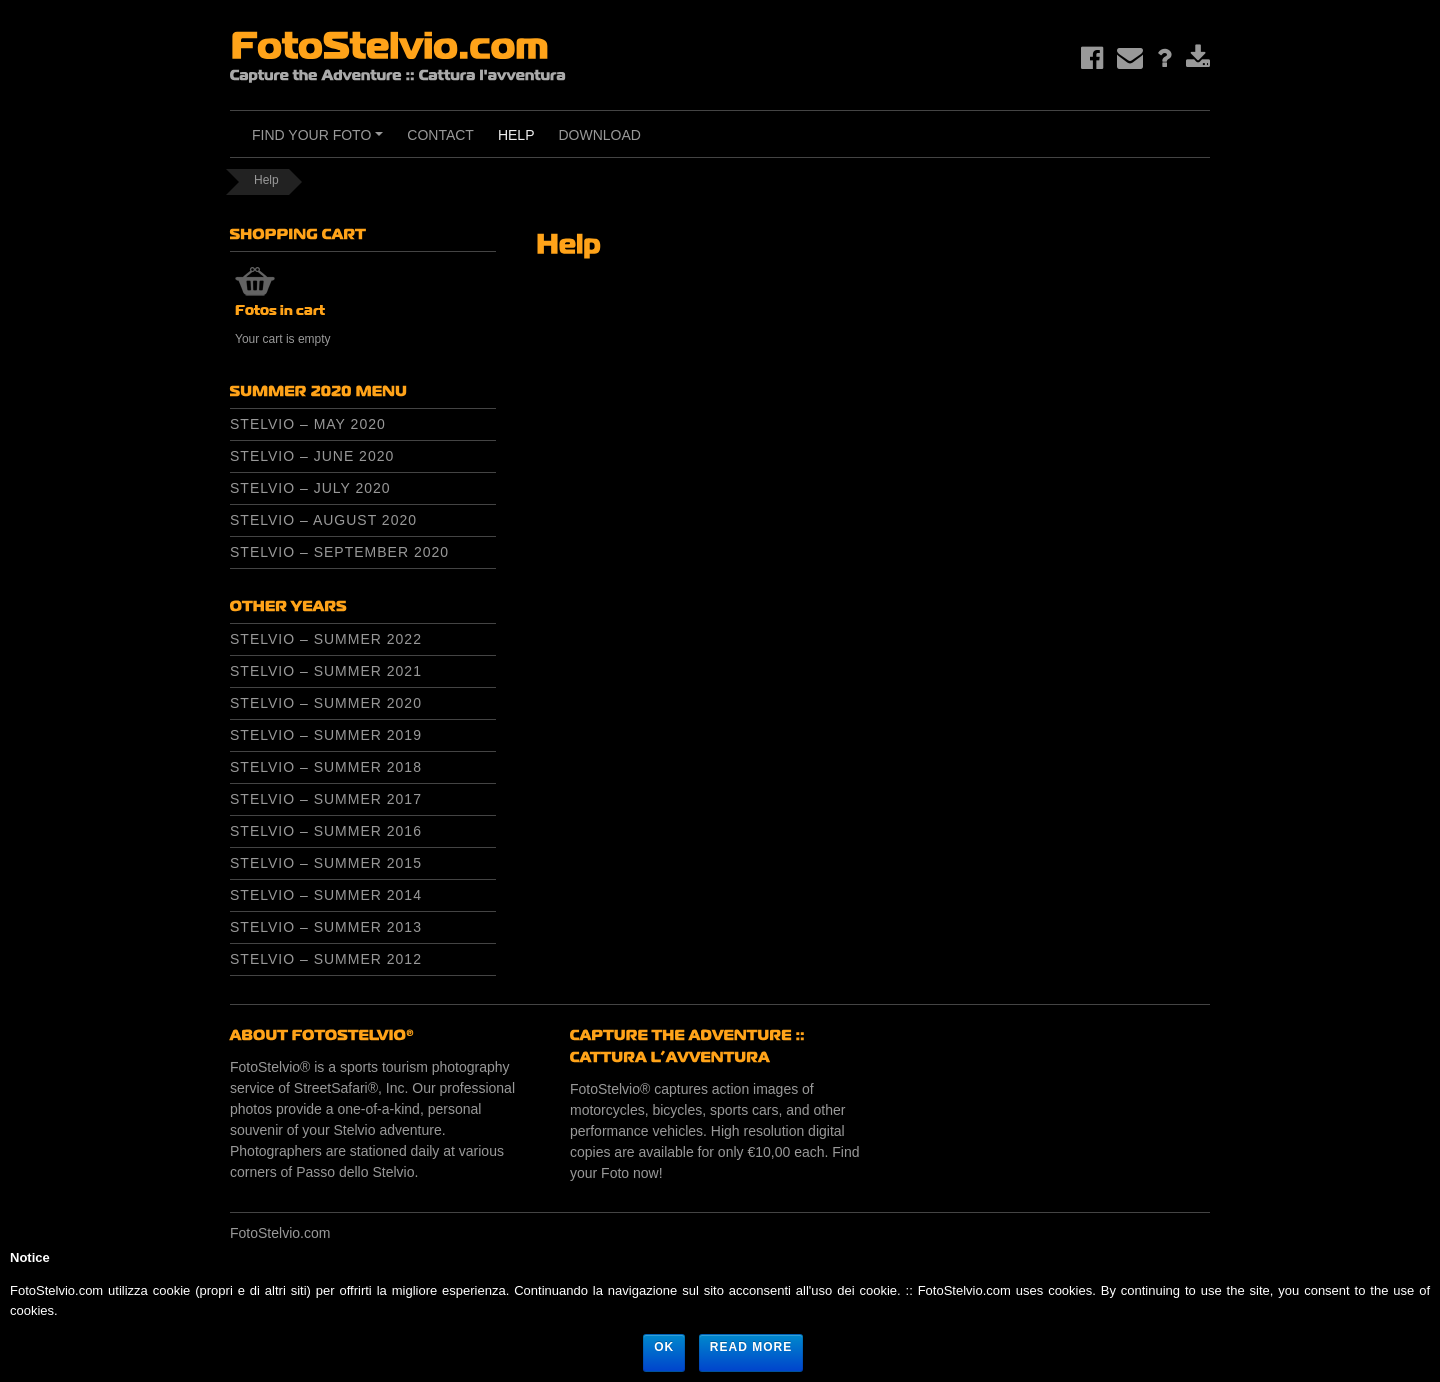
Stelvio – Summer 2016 (326, 831)
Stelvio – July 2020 (310, 488)
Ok (664, 1347)
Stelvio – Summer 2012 (326, 959)
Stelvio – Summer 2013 (326, 927)
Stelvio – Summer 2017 (326, 799)
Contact (440, 135)
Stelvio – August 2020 (323, 520)
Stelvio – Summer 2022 (326, 639)
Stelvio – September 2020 (339, 552)
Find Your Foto (320, 142)
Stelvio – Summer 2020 (326, 703)
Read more (751, 1347)
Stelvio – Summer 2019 (326, 735)
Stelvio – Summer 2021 (326, 671)
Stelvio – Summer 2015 (326, 863)
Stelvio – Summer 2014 (326, 895)
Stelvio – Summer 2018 (326, 767)
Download (599, 135)
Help (516, 135)
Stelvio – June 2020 (312, 456)
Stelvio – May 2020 (308, 424)
